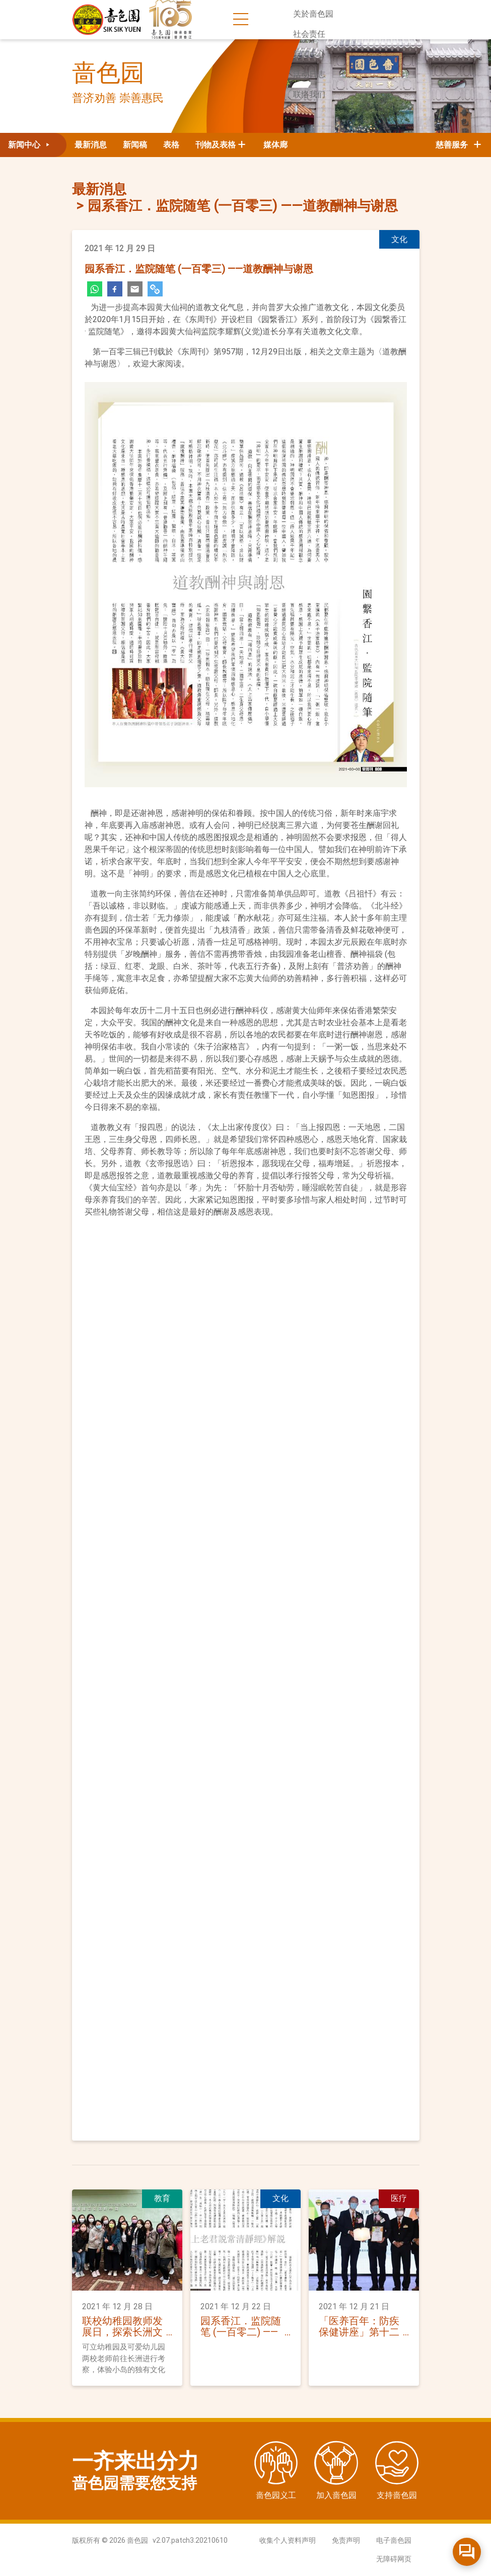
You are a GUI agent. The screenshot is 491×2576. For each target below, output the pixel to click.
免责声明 (346, 2540)
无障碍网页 (393, 2559)
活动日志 (309, 74)
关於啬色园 (313, 14)
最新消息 (91, 144)
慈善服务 (459, 144)
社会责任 (309, 34)
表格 (171, 144)
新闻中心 (309, 54)
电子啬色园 (393, 2540)
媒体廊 (275, 144)
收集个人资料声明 (287, 2540)
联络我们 (309, 94)
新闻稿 (135, 144)
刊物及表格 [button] (215, 144)
